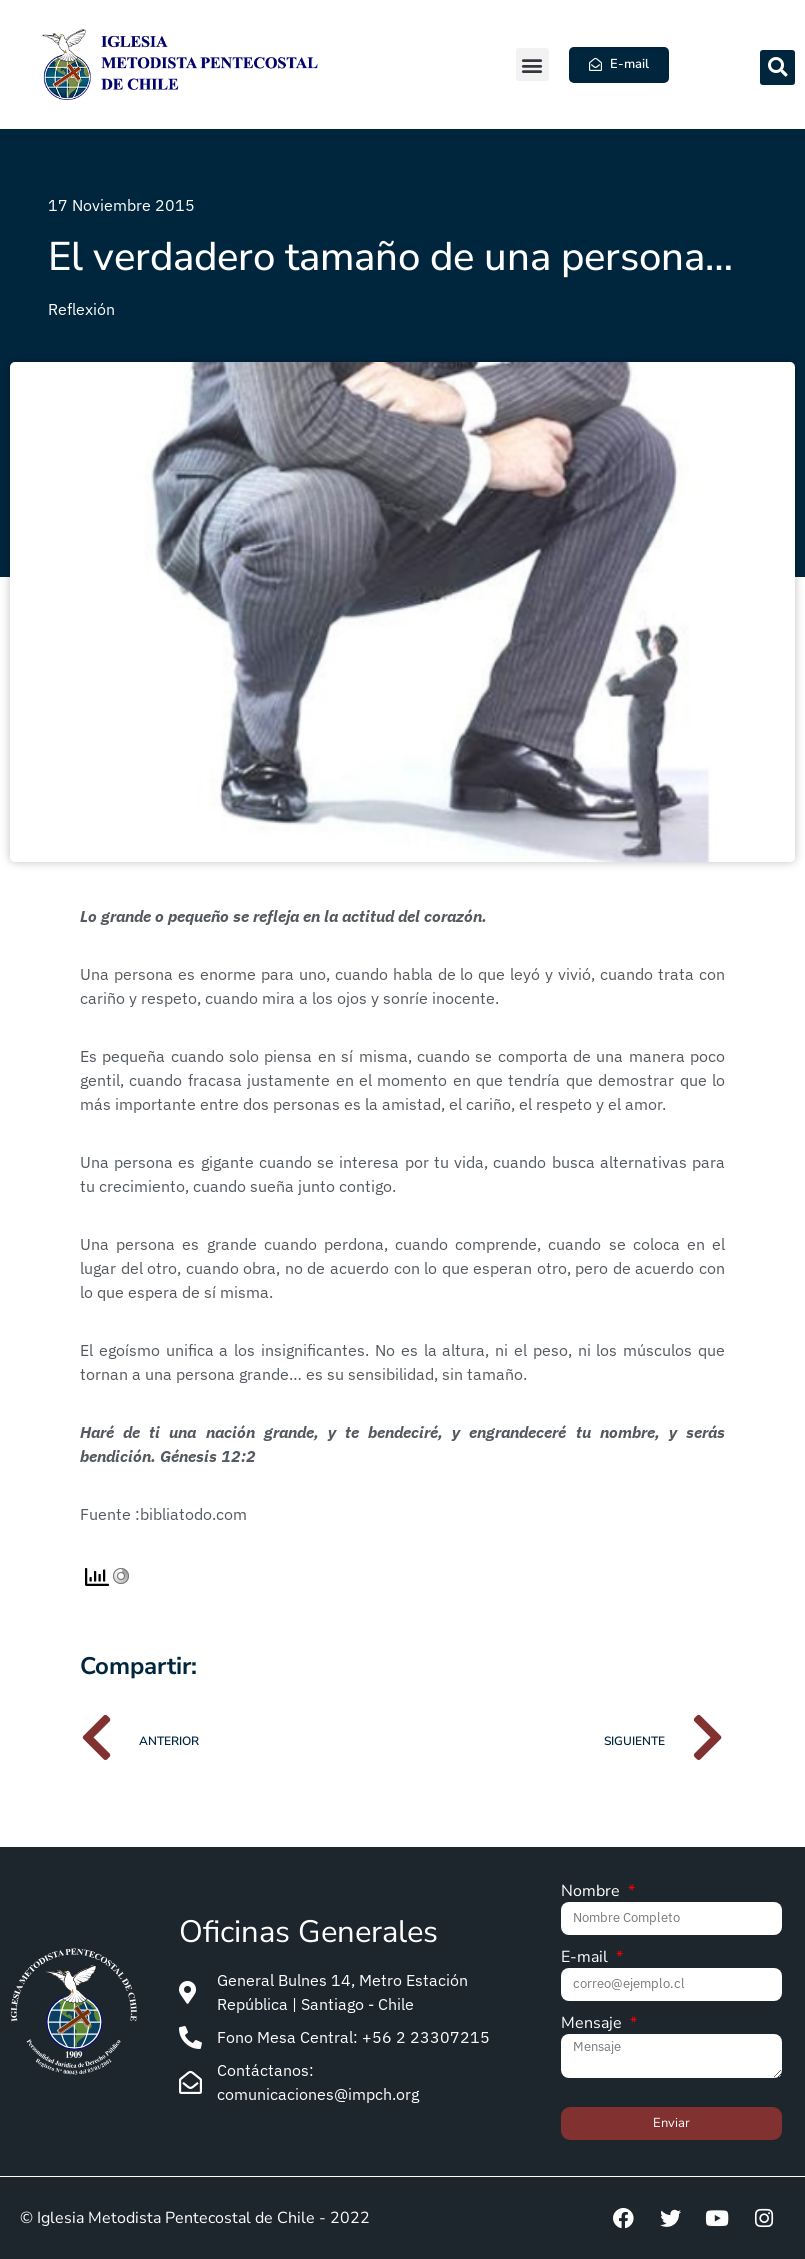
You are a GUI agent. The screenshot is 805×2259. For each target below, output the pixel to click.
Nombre (592, 1892)
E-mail (586, 1958)
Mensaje (593, 2024)
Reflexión (81, 309)
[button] (532, 64)
